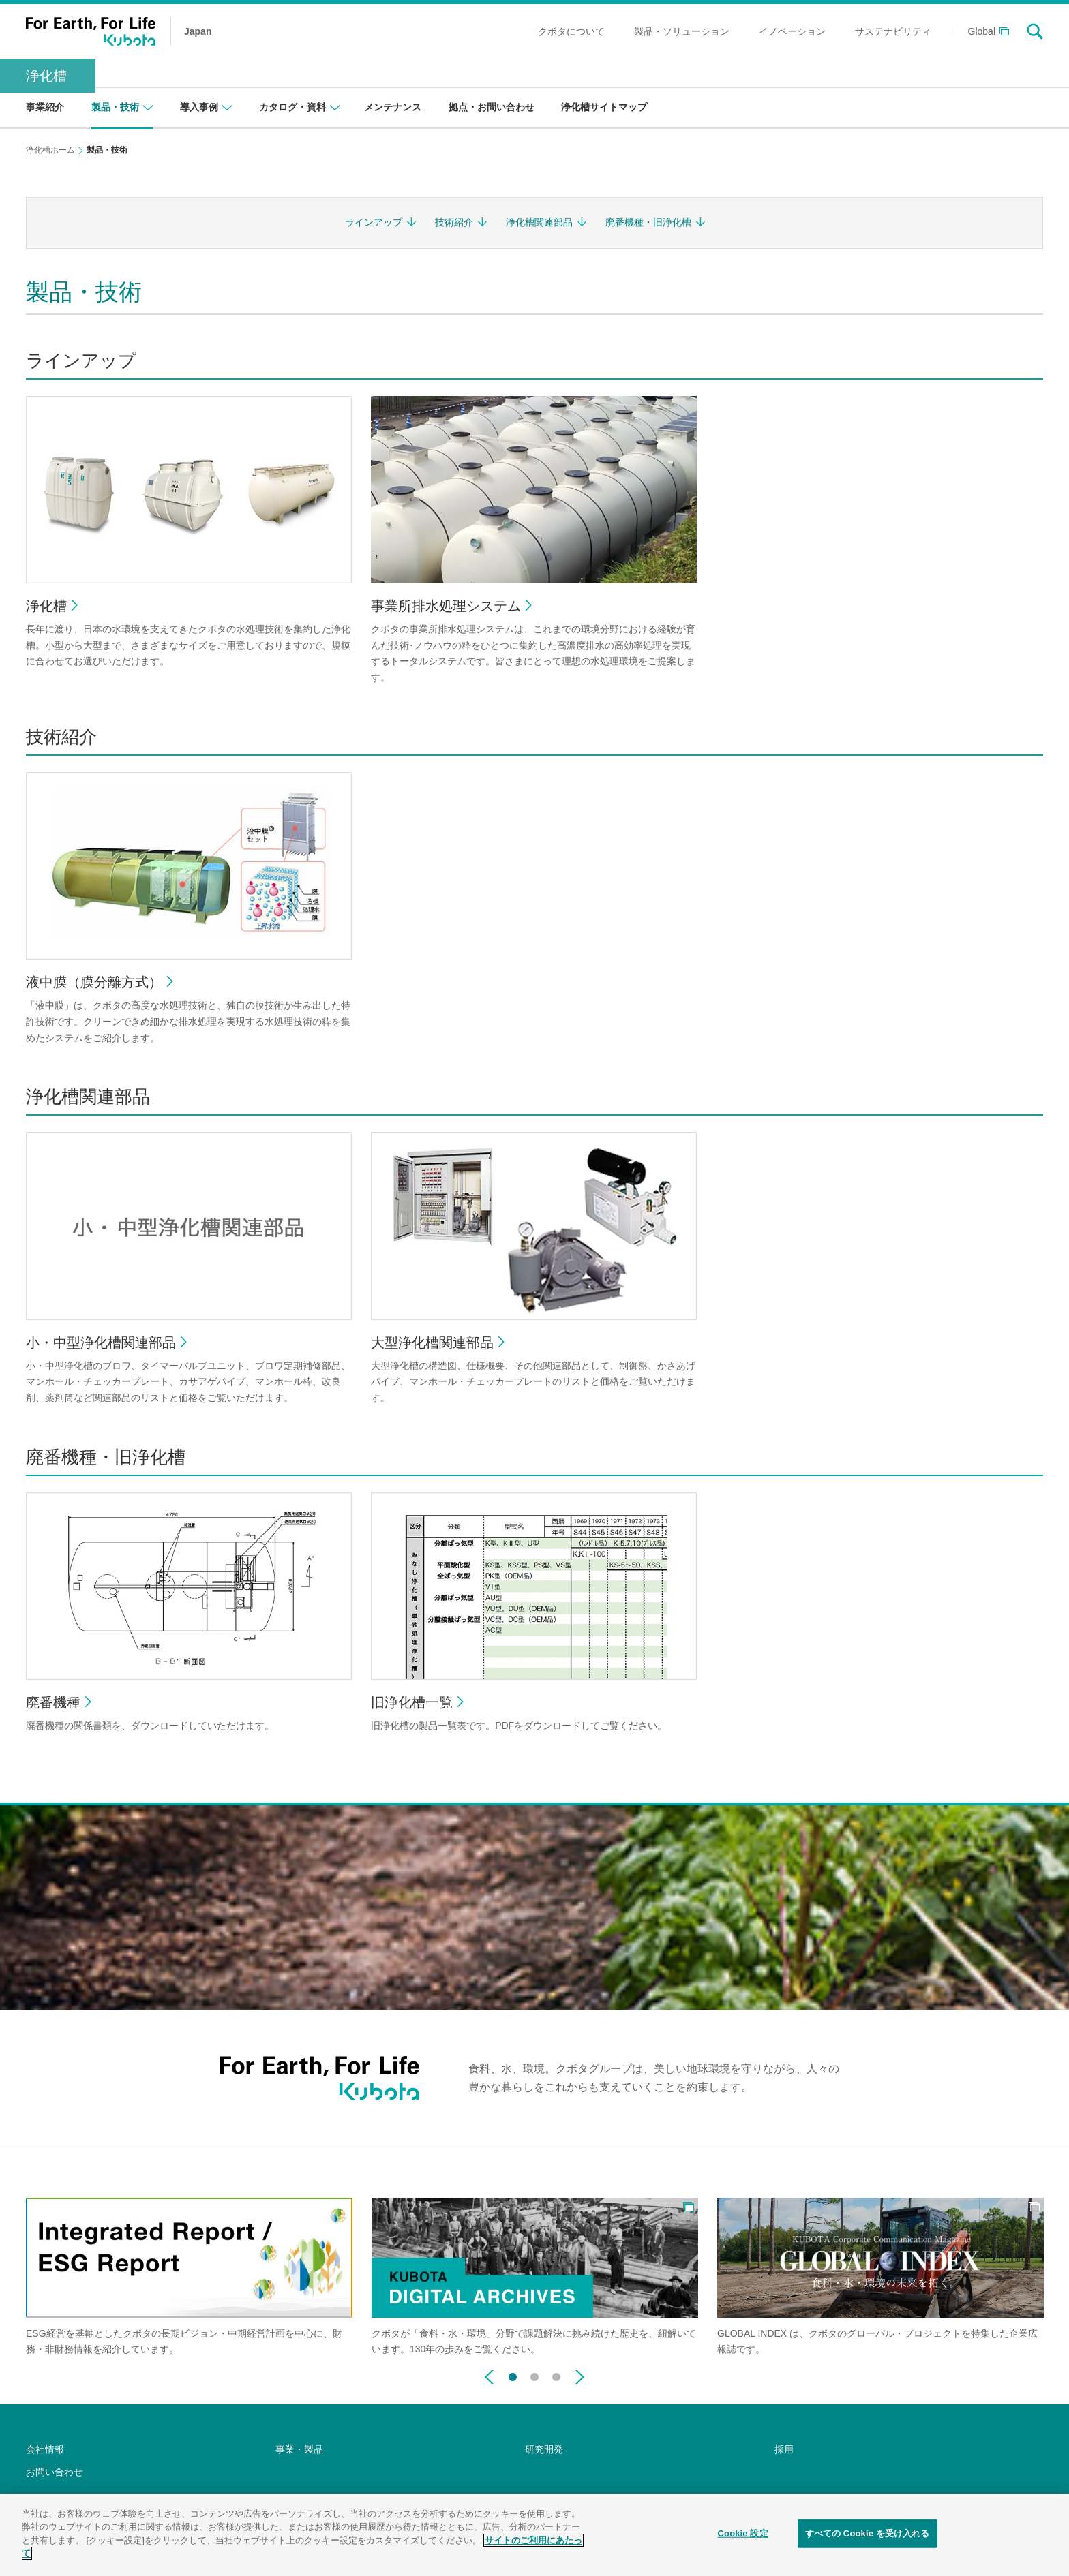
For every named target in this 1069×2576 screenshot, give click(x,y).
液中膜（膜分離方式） (94, 982)
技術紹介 (454, 222)
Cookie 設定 (743, 2541)
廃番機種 (53, 1702)
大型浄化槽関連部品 (432, 1342)
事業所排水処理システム (446, 605)
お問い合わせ (54, 2471)
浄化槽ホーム (50, 150)
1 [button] (513, 2374)
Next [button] (579, 2377)
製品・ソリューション (681, 31)
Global (981, 32)
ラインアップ (373, 222)
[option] (189, 2277)
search (1035, 31)
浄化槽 (46, 75)
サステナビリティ (893, 31)
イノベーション (792, 31)
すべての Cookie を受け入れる (867, 2541)
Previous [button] (489, 2377)
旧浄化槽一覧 (412, 1702)
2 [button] (534, 2374)
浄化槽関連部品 (539, 222)
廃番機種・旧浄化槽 (648, 222)
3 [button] (556, 2374)
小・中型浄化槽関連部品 (101, 1342)
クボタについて (571, 31)
